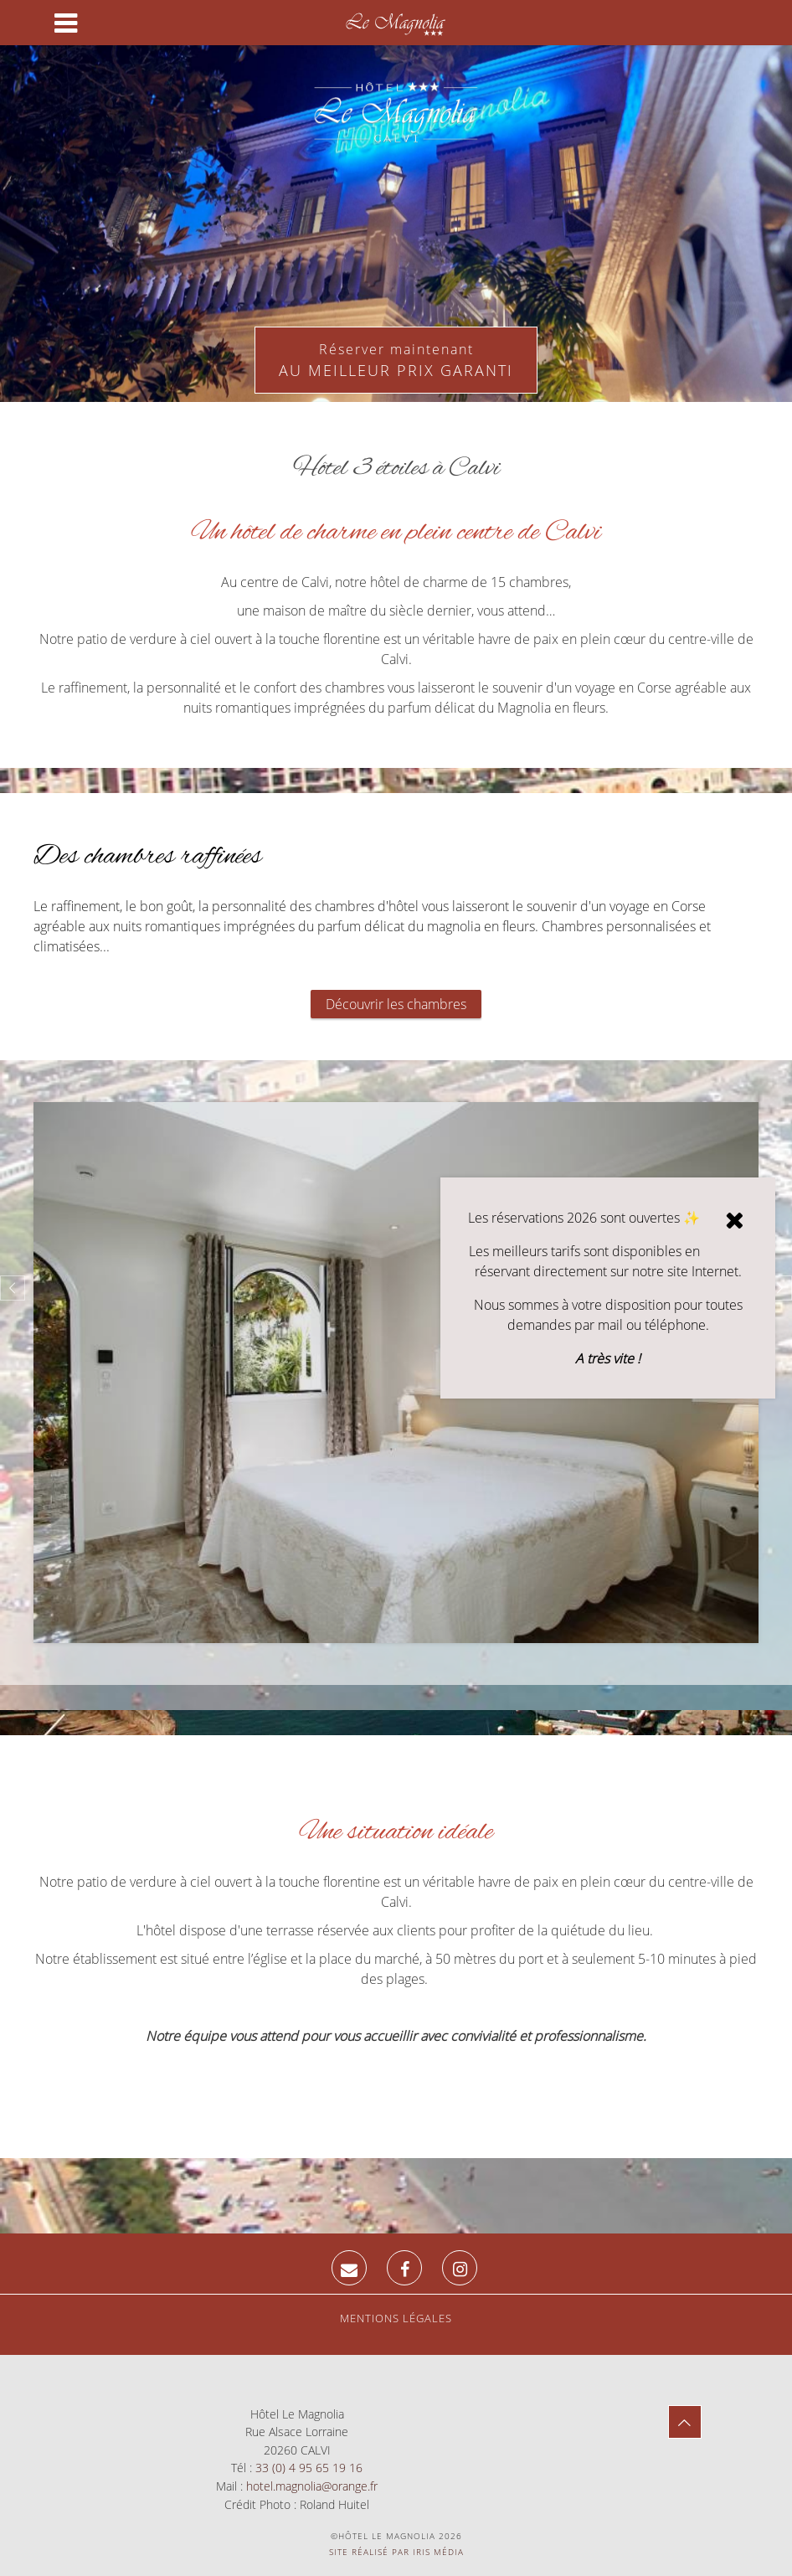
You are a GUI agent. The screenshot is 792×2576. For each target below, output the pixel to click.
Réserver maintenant (396, 360)
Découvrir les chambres (396, 1004)
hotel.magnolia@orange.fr (312, 2486)
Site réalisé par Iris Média (396, 2552)
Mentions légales (396, 2318)
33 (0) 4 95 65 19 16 (309, 2468)
